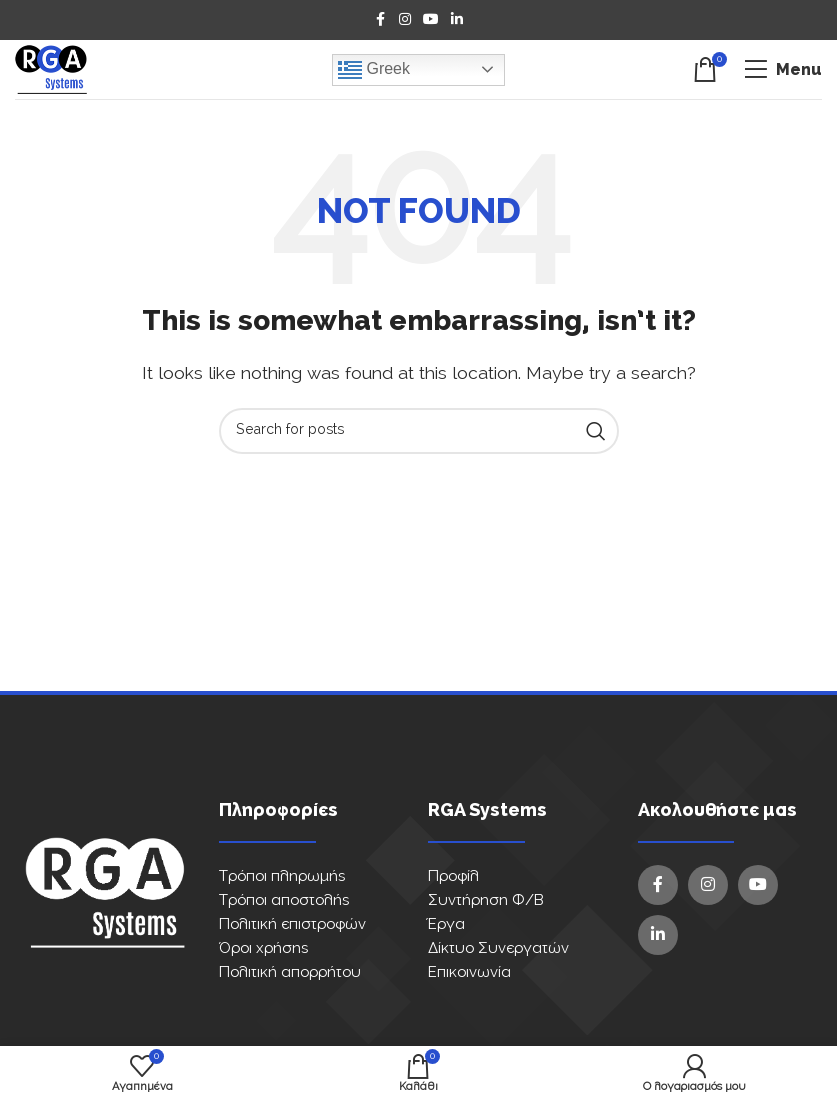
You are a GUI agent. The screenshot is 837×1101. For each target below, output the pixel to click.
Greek (374, 70)
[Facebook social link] (381, 20)
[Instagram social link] (405, 20)
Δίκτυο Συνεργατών (498, 948)
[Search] (419, 431)
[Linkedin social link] (457, 20)
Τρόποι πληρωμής (282, 876)
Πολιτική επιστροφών (292, 924)
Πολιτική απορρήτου (290, 972)
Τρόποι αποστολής (284, 900)
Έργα (446, 924)
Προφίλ (453, 876)
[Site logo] (51, 69)
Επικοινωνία (469, 972)
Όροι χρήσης (263, 948)
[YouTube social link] (431, 20)
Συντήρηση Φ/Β (486, 900)
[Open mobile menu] (782, 70)
